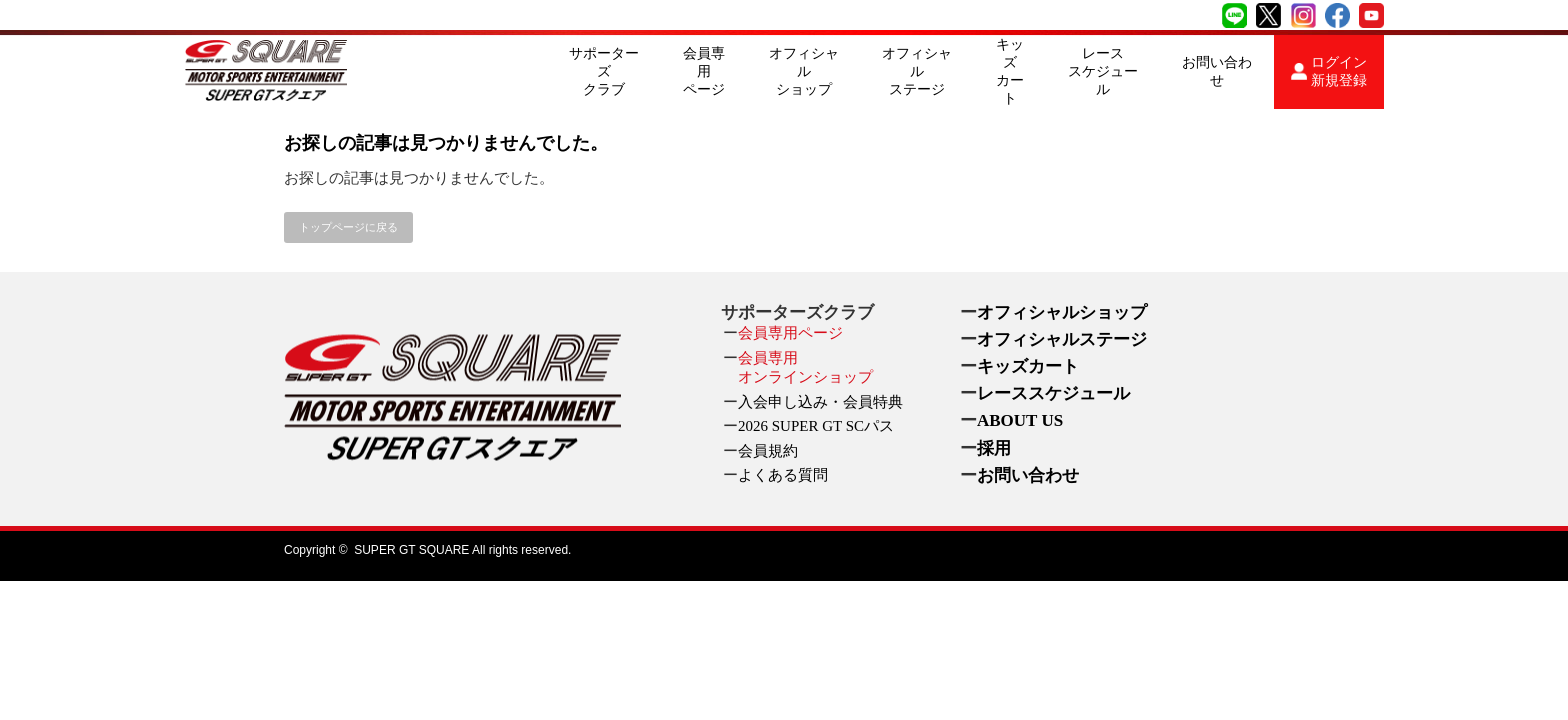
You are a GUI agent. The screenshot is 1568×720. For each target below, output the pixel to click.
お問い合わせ (1217, 71)
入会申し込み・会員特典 (820, 402)
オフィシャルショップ (804, 71)
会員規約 (768, 451)
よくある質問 (783, 475)
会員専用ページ (704, 71)
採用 (994, 448)
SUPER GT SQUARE (411, 550)
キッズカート (1010, 71)
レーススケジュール (1103, 71)
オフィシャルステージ (917, 71)
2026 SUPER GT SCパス (816, 426)
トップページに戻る (348, 227)
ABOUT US (1020, 420)
